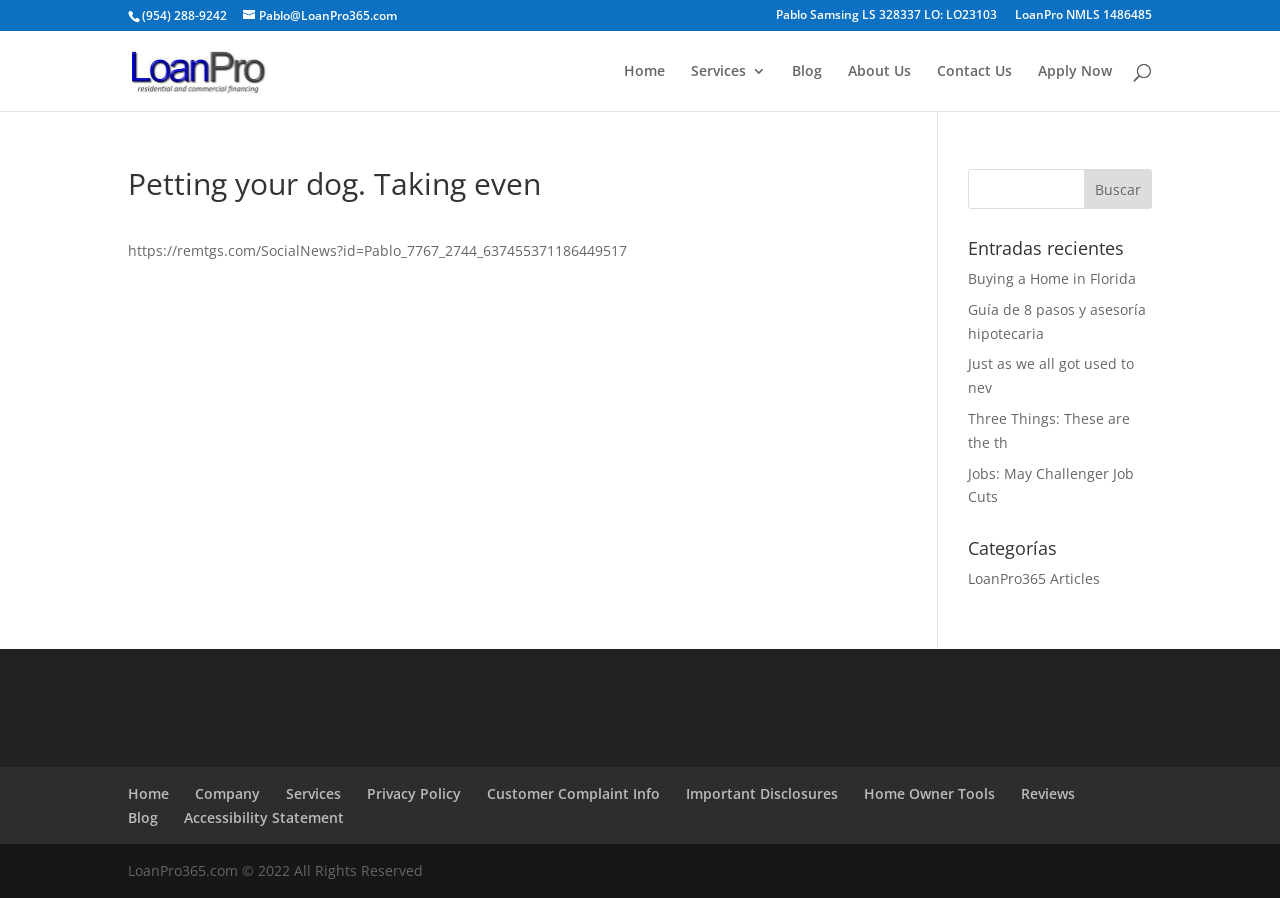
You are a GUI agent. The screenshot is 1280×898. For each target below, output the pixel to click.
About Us (879, 72)
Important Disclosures (762, 793)
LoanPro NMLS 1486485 (1083, 16)
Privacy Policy (414, 793)
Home (644, 72)
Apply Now (1075, 72)
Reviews (1048, 793)
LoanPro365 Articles (1034, 578)
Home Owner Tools (929, 793)
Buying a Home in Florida (1052, 278)
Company (227, 793)
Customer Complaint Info (573, 793)
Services (718, 72)
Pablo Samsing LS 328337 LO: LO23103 (886, 16)
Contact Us (974, 72)
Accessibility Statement (264, 817)
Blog (807, 72)
